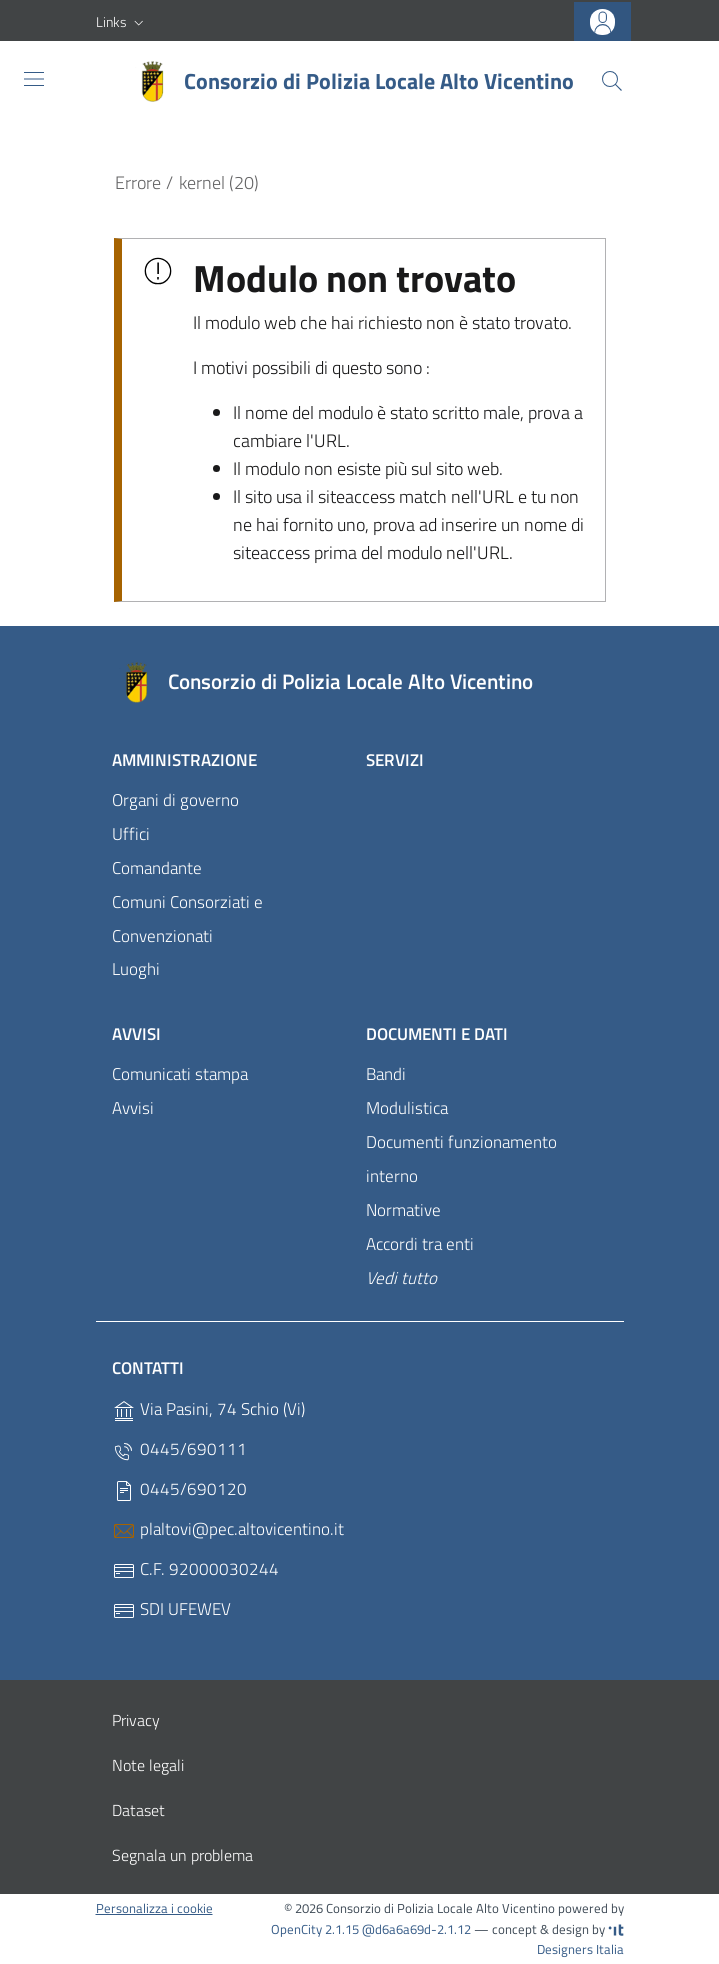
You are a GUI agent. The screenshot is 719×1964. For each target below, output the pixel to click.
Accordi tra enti (420, 1244)
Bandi (386, 1074)
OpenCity (298, 1929)
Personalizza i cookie (154, 1908)
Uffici (131, 834)
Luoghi (136, 969)
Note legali (148, 1765)
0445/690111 (179, 1450)
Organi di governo (175, 800)
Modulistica (407, 1108)
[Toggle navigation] (34, 79)
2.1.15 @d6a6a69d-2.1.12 (398, 1929)
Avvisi (136, 1034)
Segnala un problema (182, 1855)
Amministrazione (184, 760)
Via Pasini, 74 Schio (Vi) (208, 1410)
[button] (122, 22)
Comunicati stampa (180, 1074)
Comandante (157, 868)
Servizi (395, 760)
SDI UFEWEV (171, 1610)
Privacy (136, 1720)
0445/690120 (179, 1490)
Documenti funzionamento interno (461, 1159)
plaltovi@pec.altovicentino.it (228, 1530)
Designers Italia (580, 1940)
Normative (403, 1210)
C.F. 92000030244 (195, 1570)
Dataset (138, 1810)
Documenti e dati (437, 1034)
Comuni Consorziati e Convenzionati (187, 919)
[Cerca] (612, 81)
